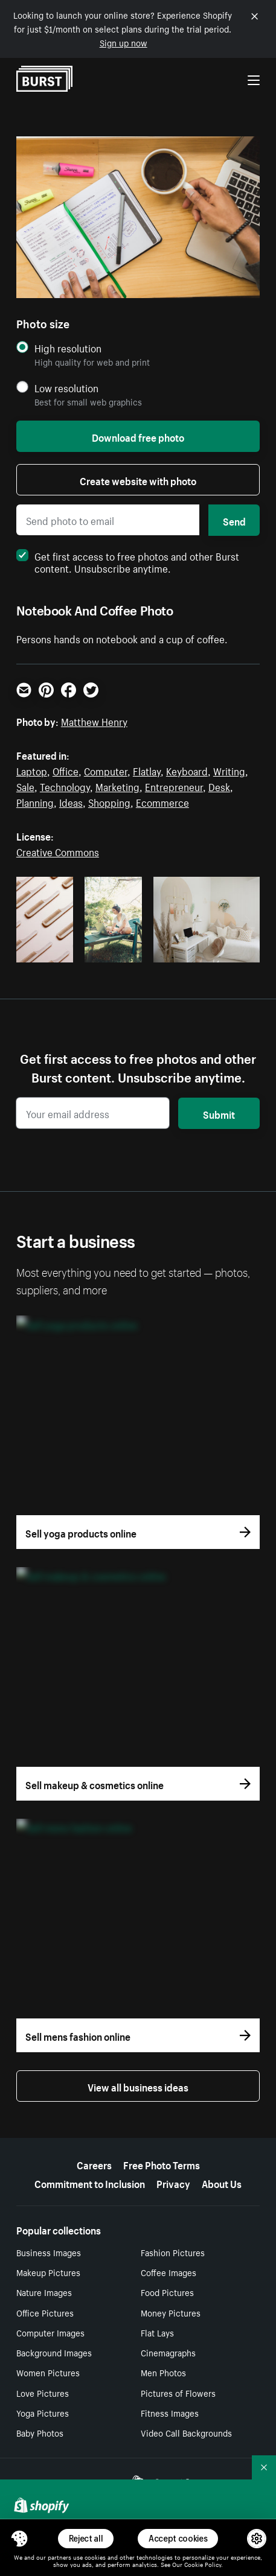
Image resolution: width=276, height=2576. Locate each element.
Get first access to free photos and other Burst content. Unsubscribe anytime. (127, 561)
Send (234, 520)
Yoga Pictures (42, 2412)
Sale (25, 785)
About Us (222, 2182)
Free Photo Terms (161, 2164)
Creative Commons (57, 851)
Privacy (173, 2182)
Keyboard (187, 770)
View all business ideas (138, 2086)
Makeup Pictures (48, 2272)
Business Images (48, 2252)
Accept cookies (178, 2538)
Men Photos (163, 2372)
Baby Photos (39, 2432)
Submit (219, 1113)
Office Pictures (45, 2312)
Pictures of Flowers (178, 2392)
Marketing (117, 785)
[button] (19, 2538)
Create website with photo (138, 480)
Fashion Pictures (173, 2252)
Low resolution (66, 388)
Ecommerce (162, 801)
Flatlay (147, 770)
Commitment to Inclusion (89, 2182)
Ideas (71, 801)
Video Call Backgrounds (186, 2432)
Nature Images (44, 2291)
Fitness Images (170, 2412)
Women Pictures (48, 2372)
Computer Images (50, 2332)
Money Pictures (171, 2312)
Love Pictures (42, 2392)
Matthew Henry (94, 720)
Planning (35, 801)
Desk (219, 785)
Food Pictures (167, 2291)
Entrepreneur (174, 785)
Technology (65, 785)
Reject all (86, 2538)
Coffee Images (168, 2272)
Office (66, 770)
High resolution (67, 348)
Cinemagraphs (168, 2352)
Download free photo (138, 436)
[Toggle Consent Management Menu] (19, 2538)
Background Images (54, 2352)
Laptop (31, 770)
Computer (105, 770)
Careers (94, 2164)
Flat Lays (157, 2332)
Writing (229, 770)
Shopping (109, 801)
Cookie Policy (202, 2564)
